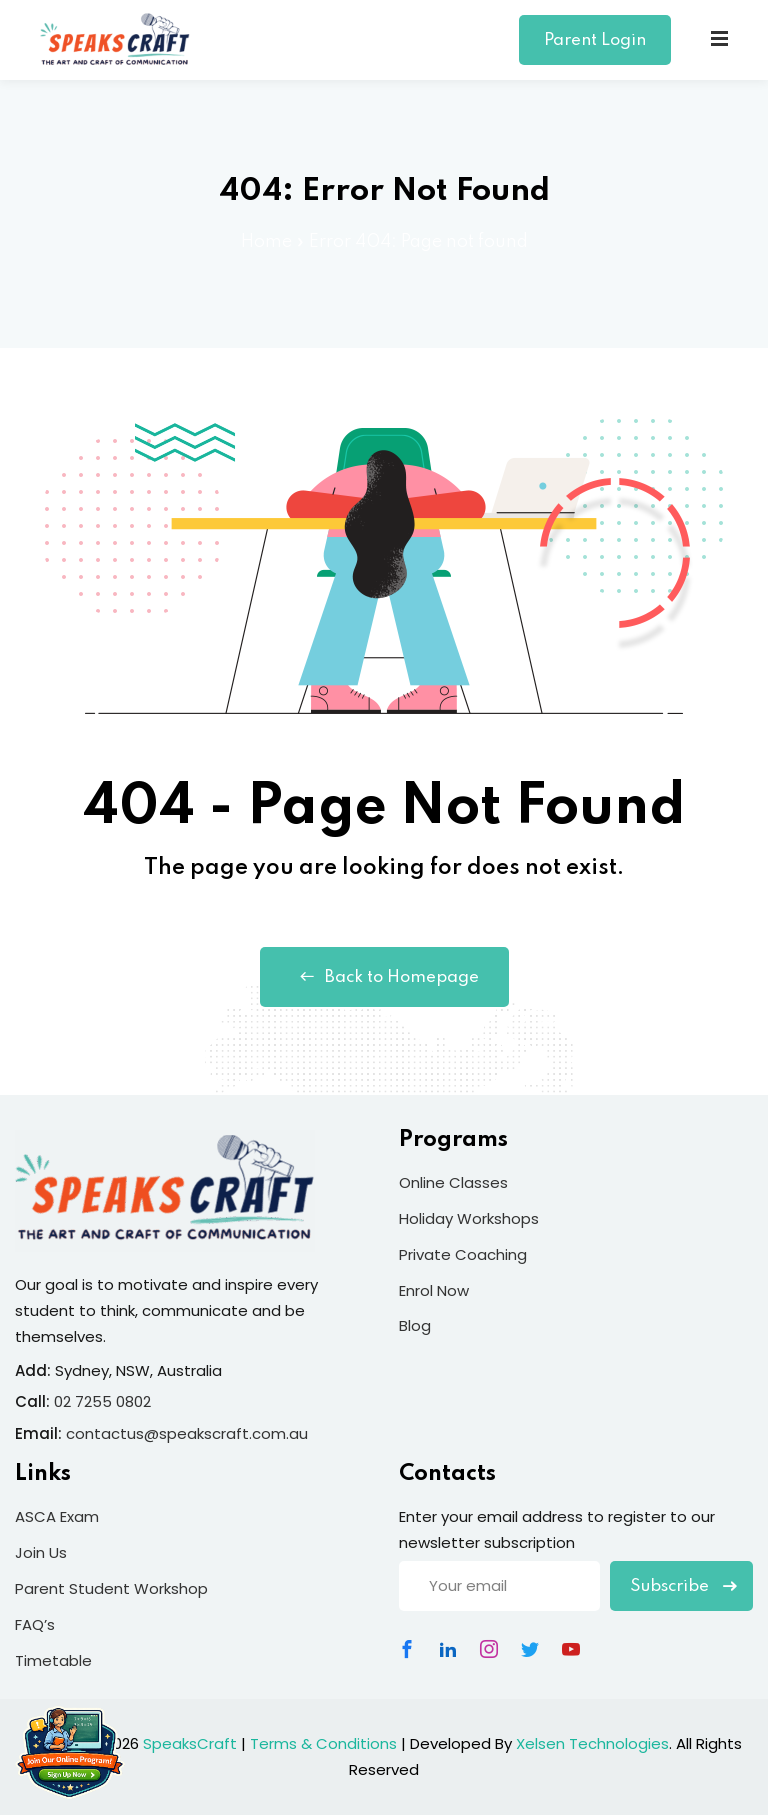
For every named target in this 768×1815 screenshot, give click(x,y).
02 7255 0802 (102, 1401)
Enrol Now (434, 1290)
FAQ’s (35, 1624)
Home (266, 242)
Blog (415, 1325)
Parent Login (595, 40)
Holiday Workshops (469, 1218)
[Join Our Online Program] (70, 1752)
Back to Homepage (384, 977)
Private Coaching (463, 1254)
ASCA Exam (57, 1516)
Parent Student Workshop (111, 1588)
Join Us (41, 1552)
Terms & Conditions (323, 1743)
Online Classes (453, 1182)
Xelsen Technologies (592, 1743)
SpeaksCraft (190, 1743)
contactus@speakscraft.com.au (187, 1433)
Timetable (53, 1660)
